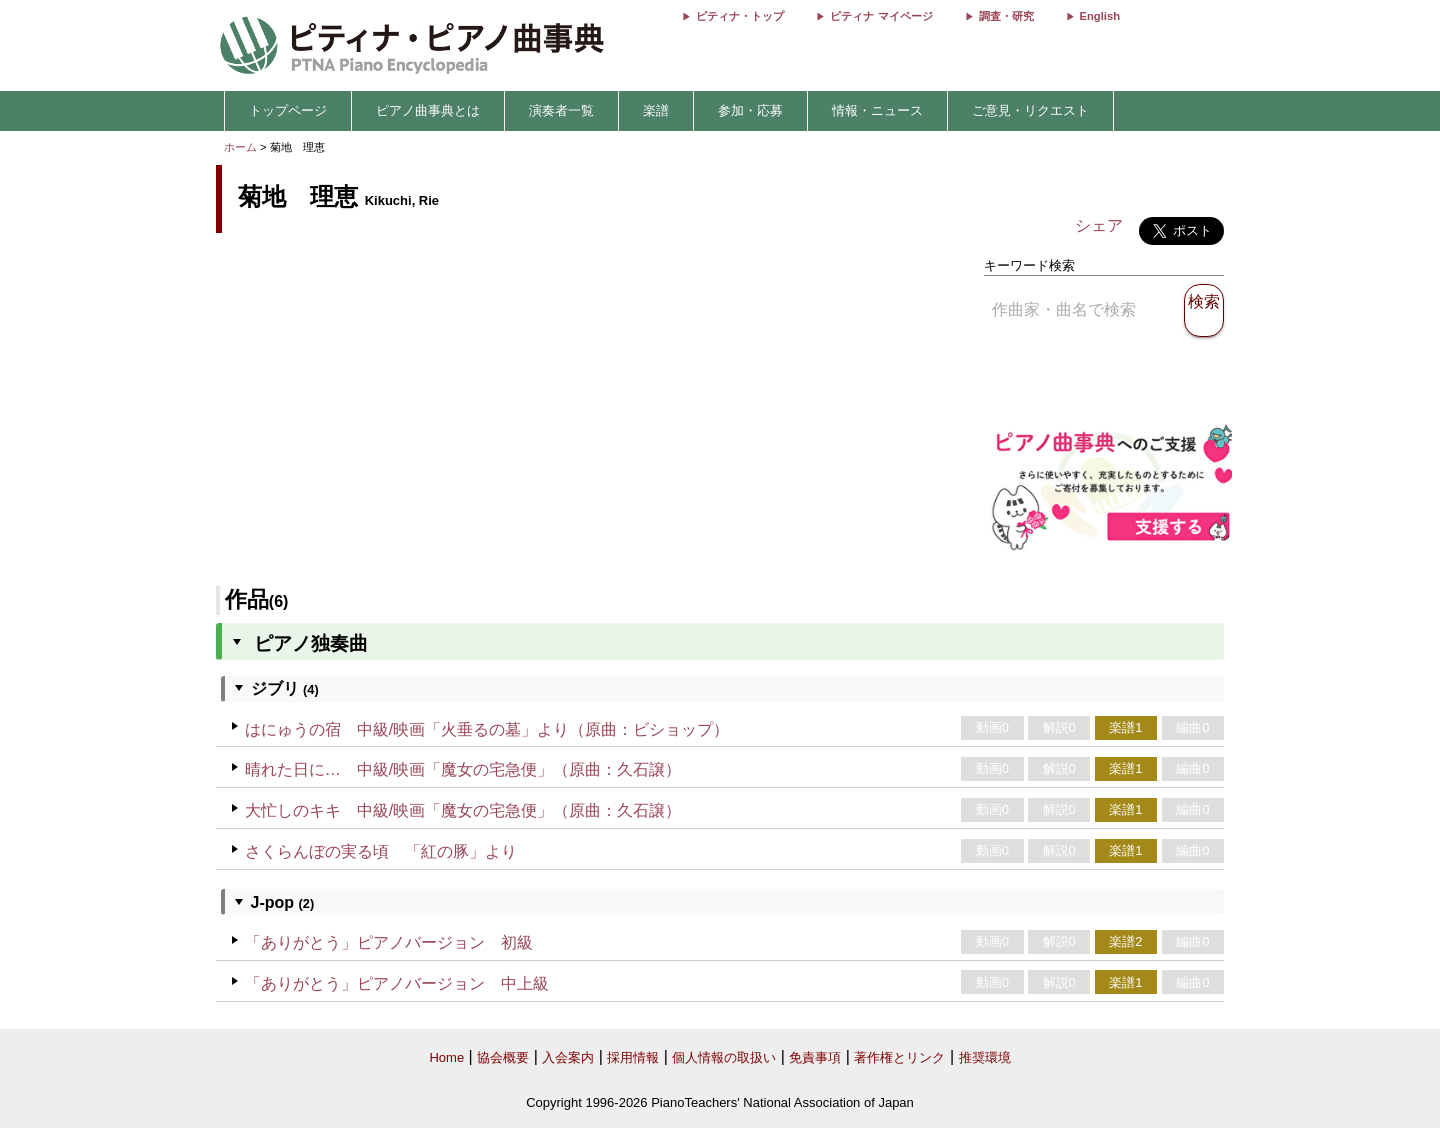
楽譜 (656, 110)
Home (446, 1057)
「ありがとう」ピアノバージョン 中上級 (397, 983)
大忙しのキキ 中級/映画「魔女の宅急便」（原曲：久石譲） (463, 810)
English (1100, 16)
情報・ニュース (877, 110)
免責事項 (815, 1057)
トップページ (288, 110)
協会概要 (503, 1057)
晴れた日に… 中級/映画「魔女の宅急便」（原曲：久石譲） (463, 769)
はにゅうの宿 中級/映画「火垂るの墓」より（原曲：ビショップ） (487, 729)
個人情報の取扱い (724, 1057)
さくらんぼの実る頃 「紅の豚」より (381, 851)
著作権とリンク (899, 1057)
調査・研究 (1006, 16)
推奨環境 (985, 1057)
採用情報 (633, 1057)
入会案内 (568, 1057)
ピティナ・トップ (740, 16)
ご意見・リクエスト (1030, 110)
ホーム (240, 147)
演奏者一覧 (561, 110)
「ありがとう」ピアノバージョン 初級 (389, 942)
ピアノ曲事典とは (428, 110)
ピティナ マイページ (881, 16)
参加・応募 (750, 110)
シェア (1099, 225)
